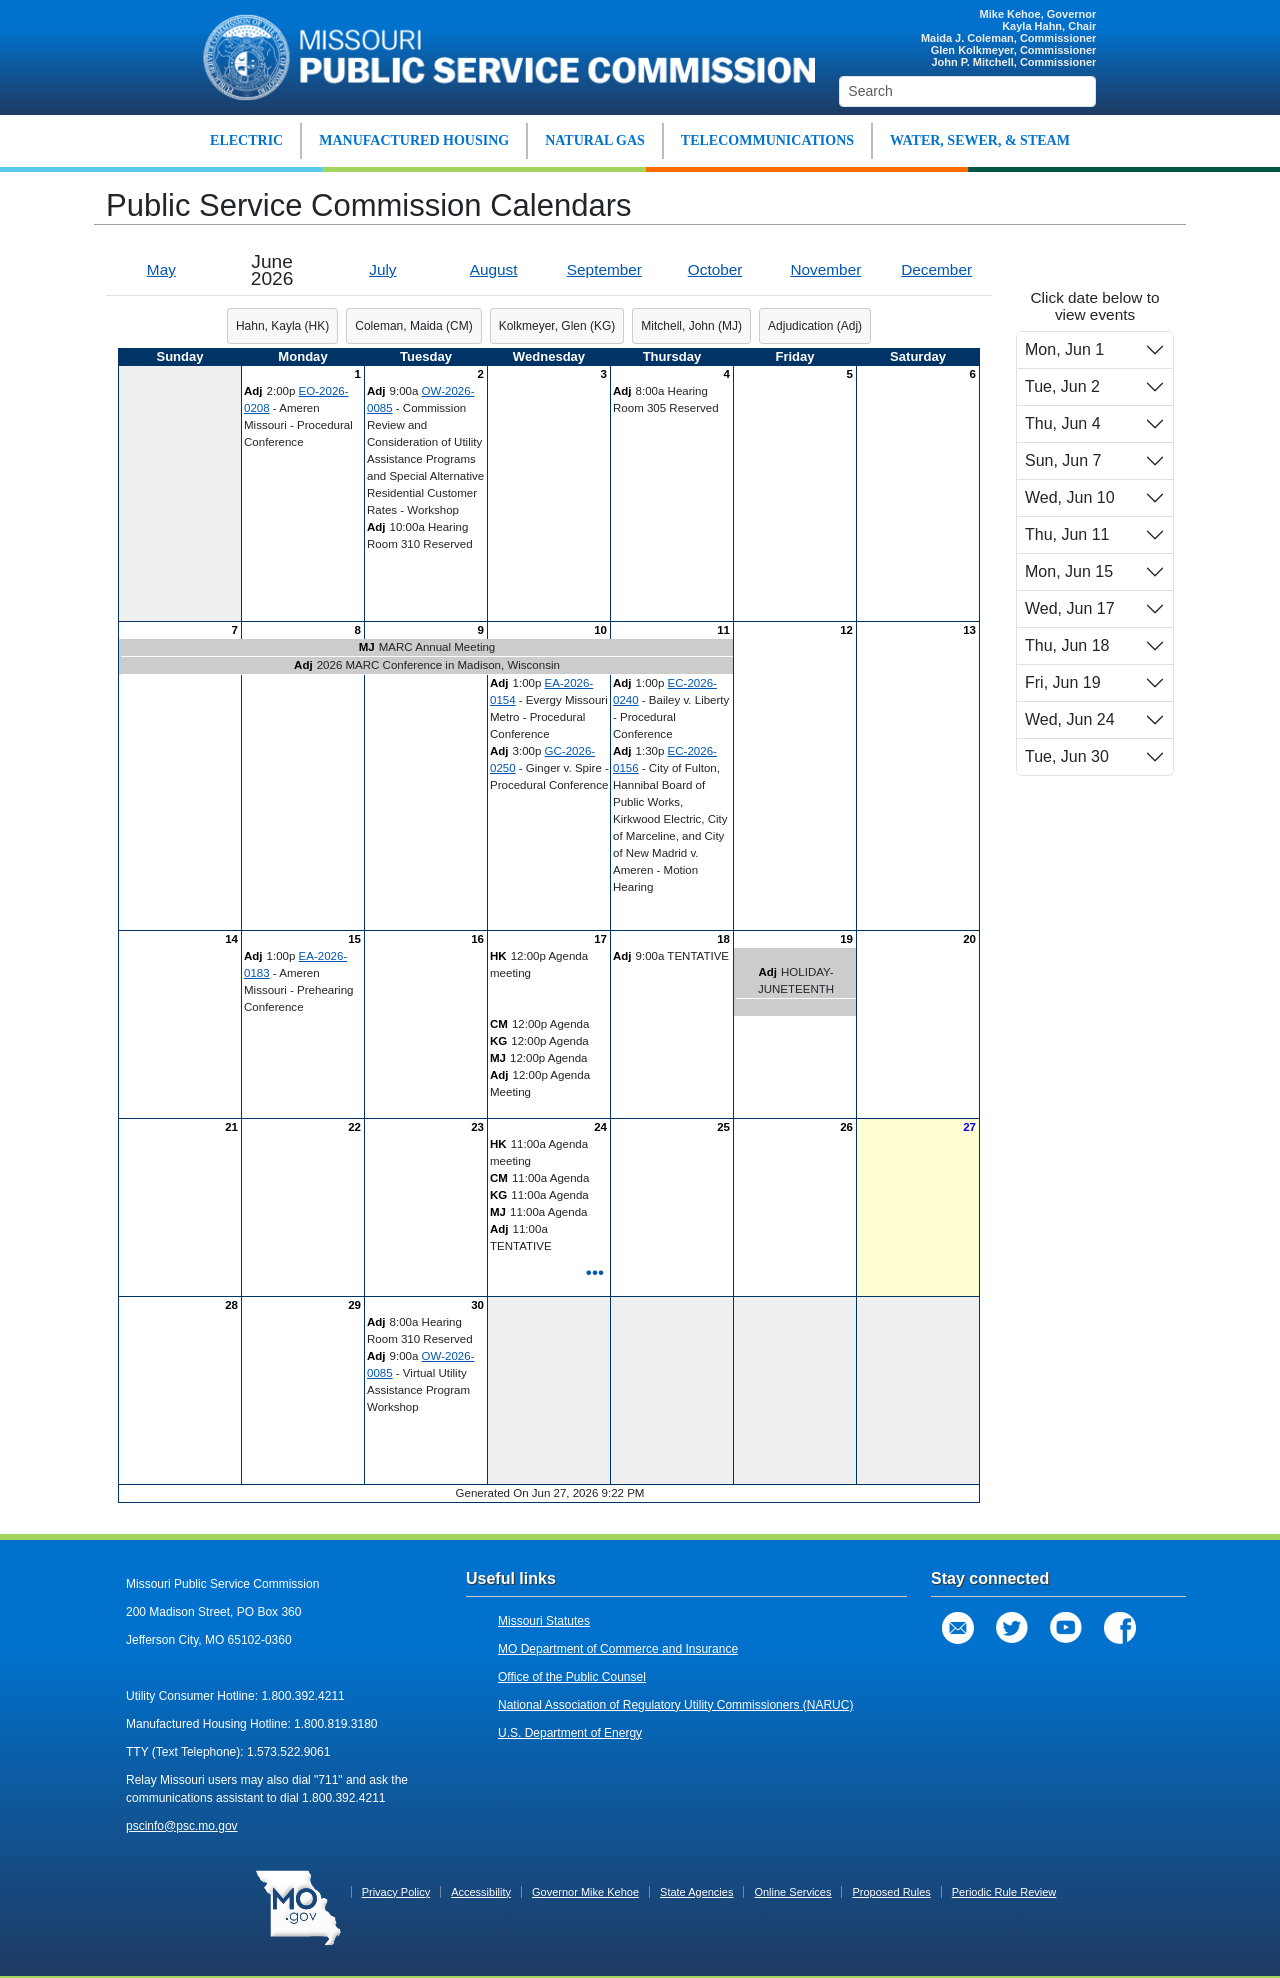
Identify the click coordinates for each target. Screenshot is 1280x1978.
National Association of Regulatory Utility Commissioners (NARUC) (675, 1705)
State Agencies (696, 1892)
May (161, 269)
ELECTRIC (246, 140)
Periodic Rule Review (1004, 1892)
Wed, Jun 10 (1070, 497)
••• (595, 1272)
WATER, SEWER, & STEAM (980, 140)
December (936, 269)
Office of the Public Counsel (572, 1677)
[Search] (967, 91)
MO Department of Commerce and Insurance (618, 1649)
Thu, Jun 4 (1063, 423)
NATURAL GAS (595, 140)
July (382, 269)
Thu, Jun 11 (1067, 534)
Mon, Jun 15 (1069, 571)
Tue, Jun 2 (1062, 386)
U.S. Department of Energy (570, 1733)
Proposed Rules (891, 1892)
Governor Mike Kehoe (585, 1892)
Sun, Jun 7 (1063, 460)
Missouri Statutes (544, 1621)
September (604, 269)
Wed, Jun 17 (1070, 608)
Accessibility (481, 1892)
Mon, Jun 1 (1064, 349)
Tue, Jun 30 (1067, 756)
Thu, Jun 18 (1067, 645)
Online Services (792, 1892)
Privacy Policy (396, 1892)
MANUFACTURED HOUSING (414, 140)
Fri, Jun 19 (1063, 682)
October (715, 269)
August (494, 269)
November (825, 269)
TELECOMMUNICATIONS (767, 140)
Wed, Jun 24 (1070, 719)
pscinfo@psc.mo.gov (182, 1826)
